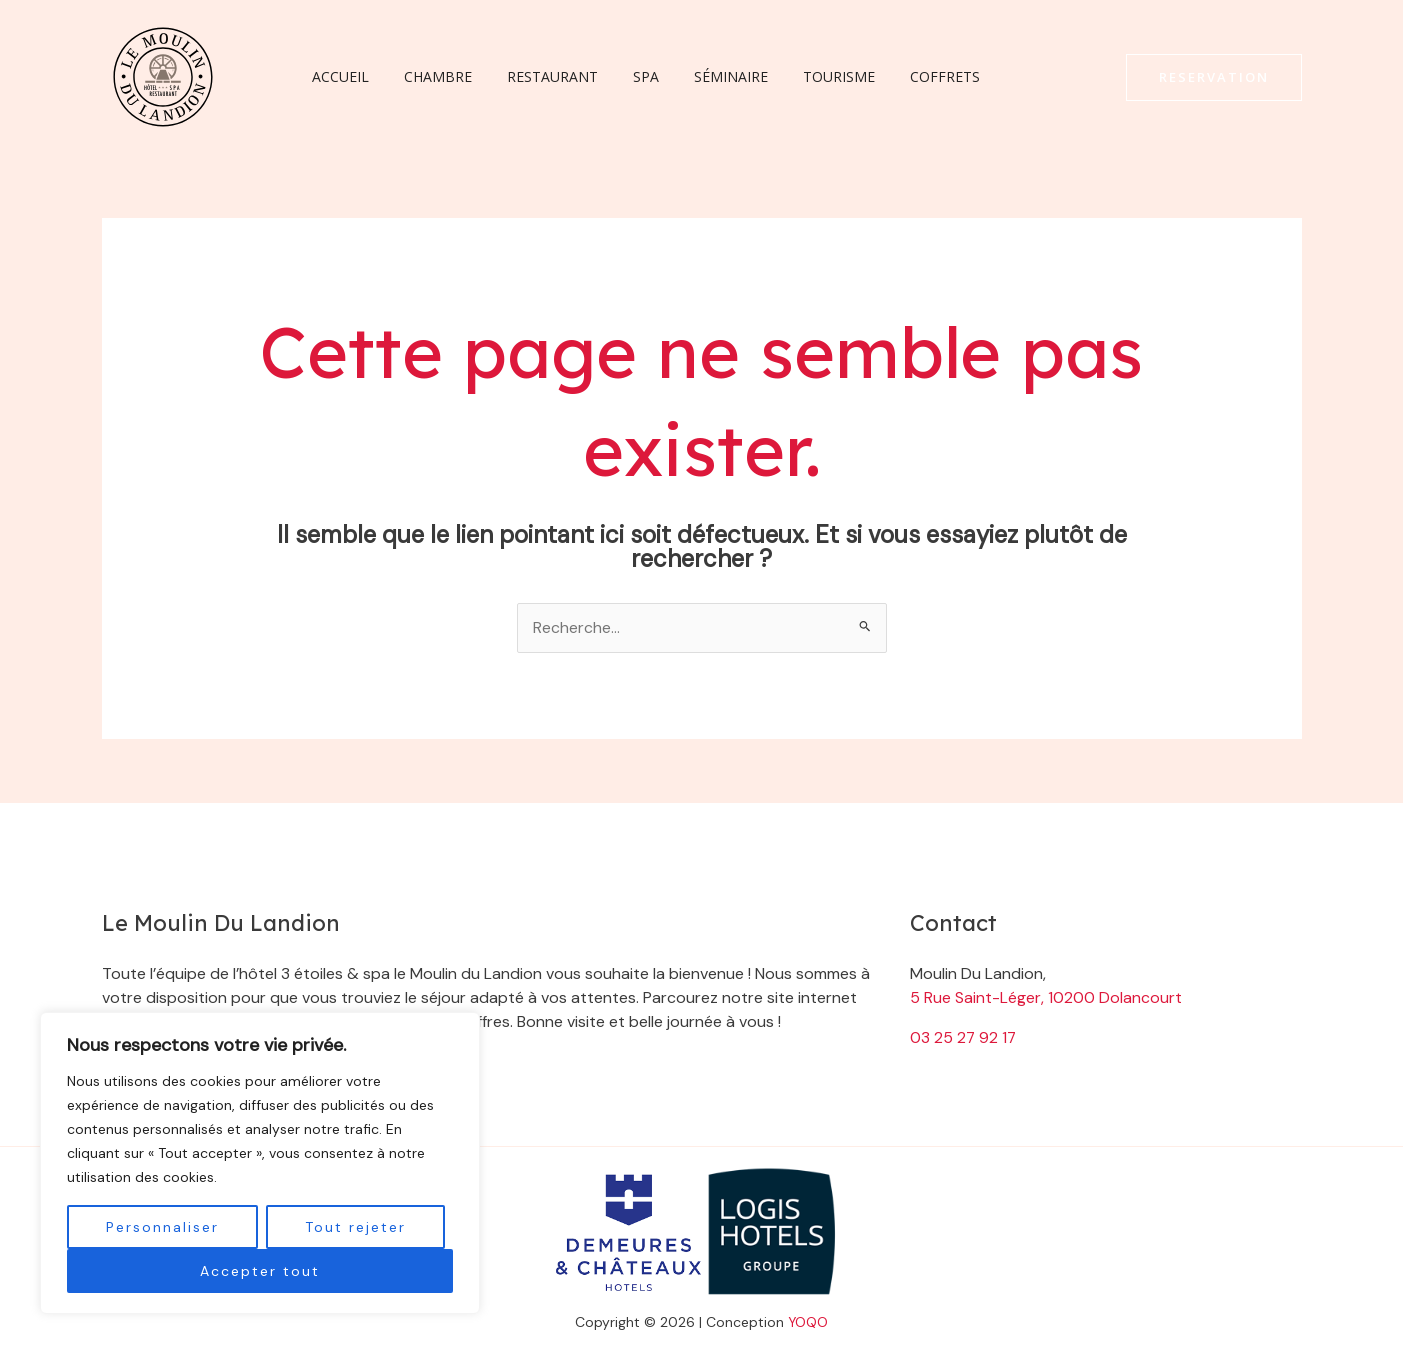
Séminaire (700, 76)
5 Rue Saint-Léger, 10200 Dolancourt (1046, 997)
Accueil (337, 76)
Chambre (428, 76)
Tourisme (801, 76)
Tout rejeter (355, 1227)
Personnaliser (162, 1227)
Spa (622, 76)
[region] (260, 1163)
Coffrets (900, 76)
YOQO (808, 1322)
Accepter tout (260, 1271)
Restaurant (535, 76)
